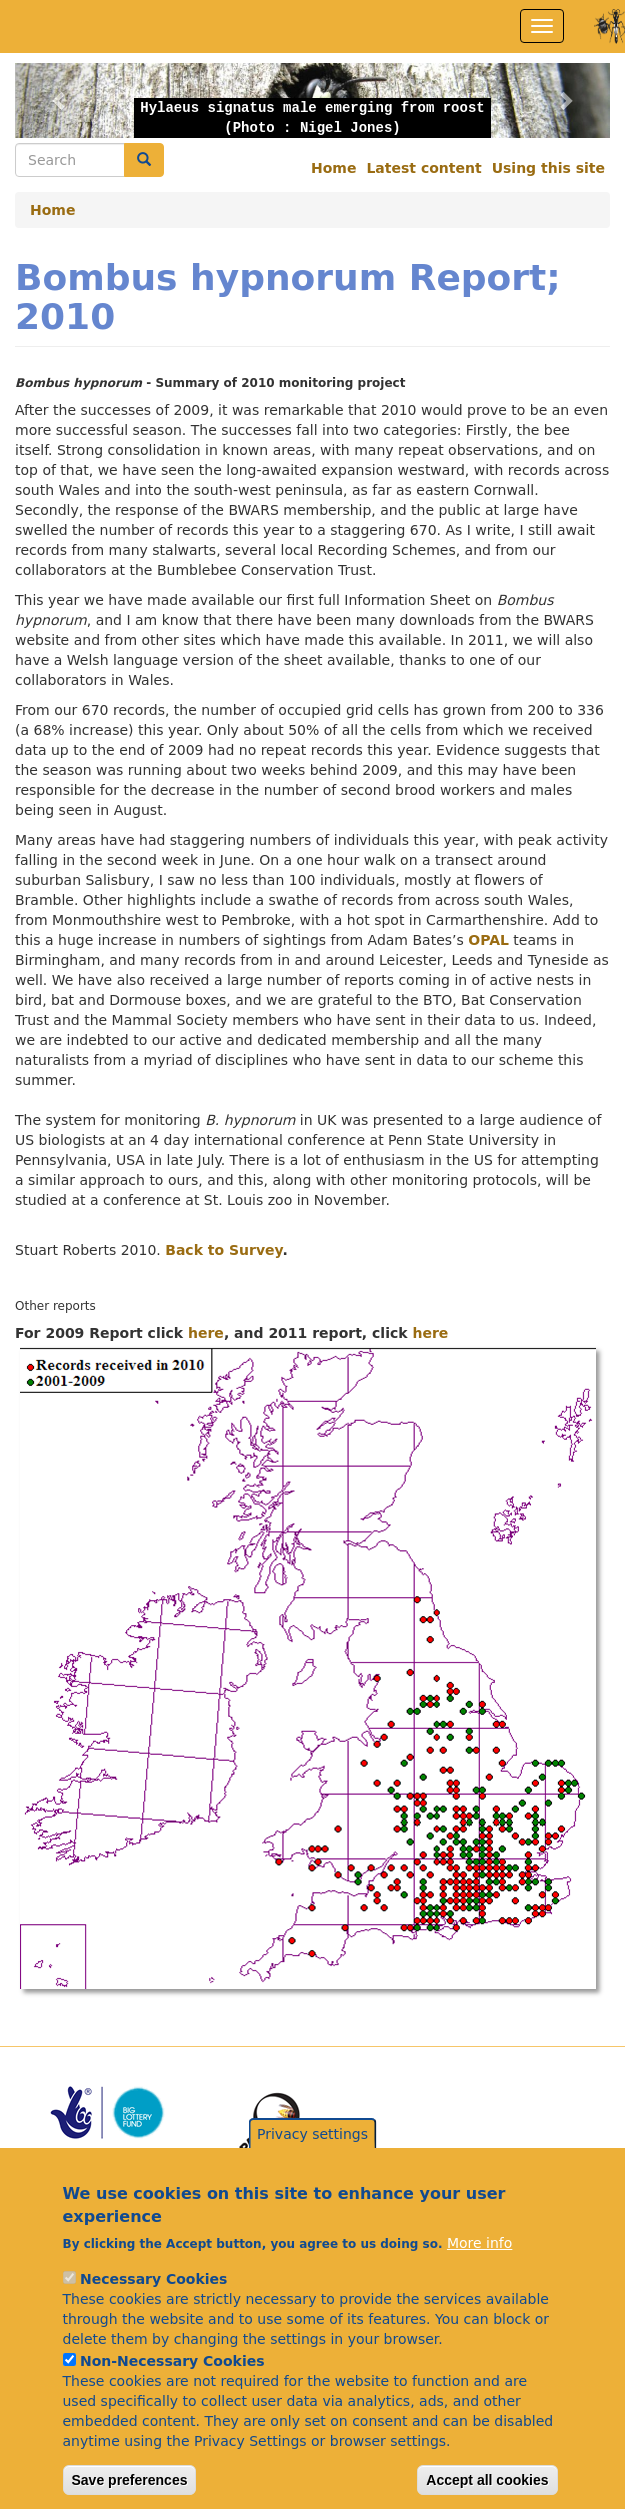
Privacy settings (312, 2151)
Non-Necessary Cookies (172, 2378)
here (206, 1333)
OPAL (488, 940)
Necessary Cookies (153, 2296)
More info (479, 2260)
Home (333, 168)
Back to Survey (223, 1250)
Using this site (548, 168)
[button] (59, 100)
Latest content (423, 168)
